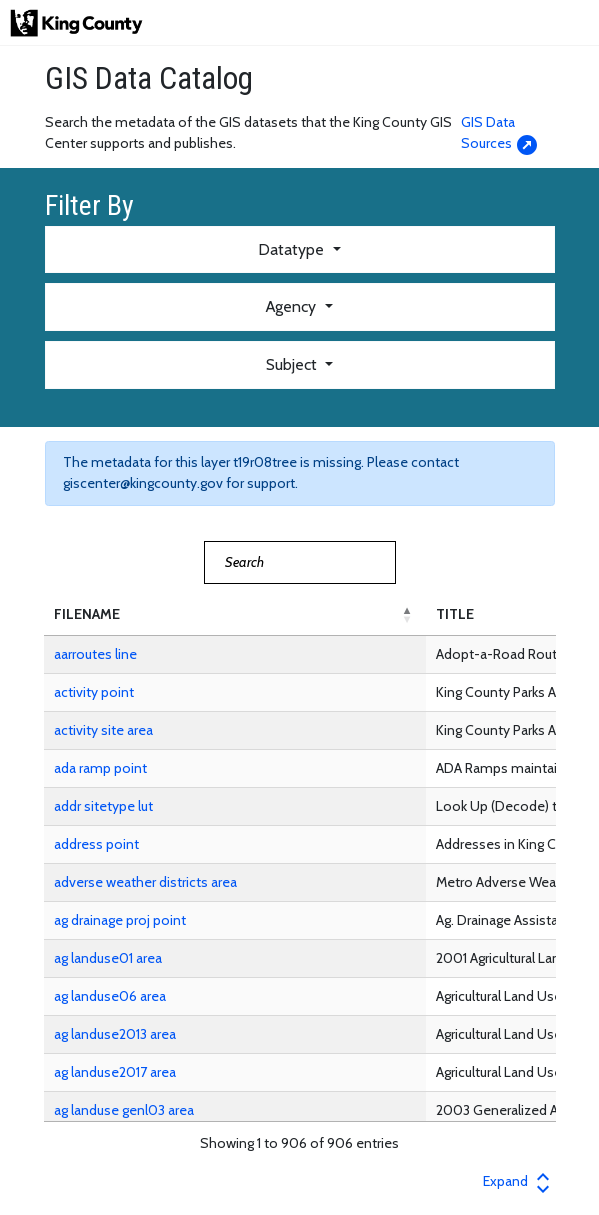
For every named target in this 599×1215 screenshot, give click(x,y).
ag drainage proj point (120, 920)
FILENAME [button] (87, 614)
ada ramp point (100, 768)
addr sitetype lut (103, 806)
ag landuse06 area (110, 996)
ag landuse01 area (108, 958)
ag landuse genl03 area (124, 1110)
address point (96, 844)
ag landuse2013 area (115, 1034)
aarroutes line (95, 654)
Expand (519, 1181)
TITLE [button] (455, 614)
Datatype (293, 249)
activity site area (103, 730)
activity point (94, 692)
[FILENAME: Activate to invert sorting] (235, 615)
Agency (293, 306)
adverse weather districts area (145, 882)
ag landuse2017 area (115, 1072)
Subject (293, 364)
